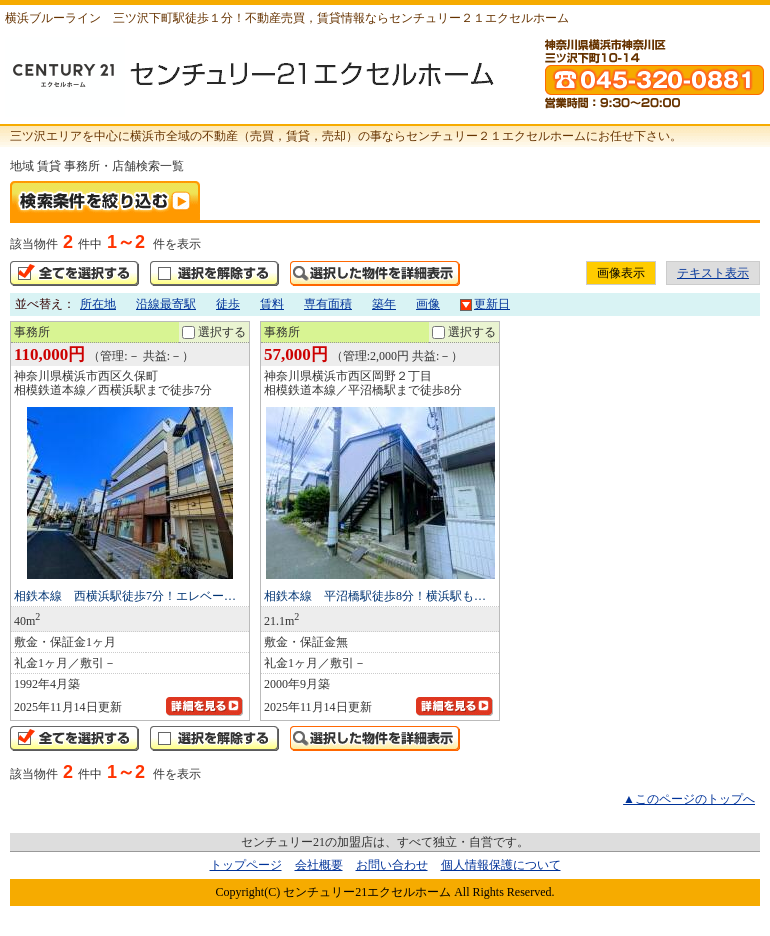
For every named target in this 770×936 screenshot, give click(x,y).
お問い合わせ (392, 865)
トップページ (246, 865)
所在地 (98, 304)
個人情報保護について (501, 865)
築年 (384, 304)
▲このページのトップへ (689, 799)
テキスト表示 (713, 273)
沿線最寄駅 (166, 304)
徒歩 (228, 304)
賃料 (272, 304)
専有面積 (328, 304)
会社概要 (319, 865)
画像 (428, 304)
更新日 (485, 304)
